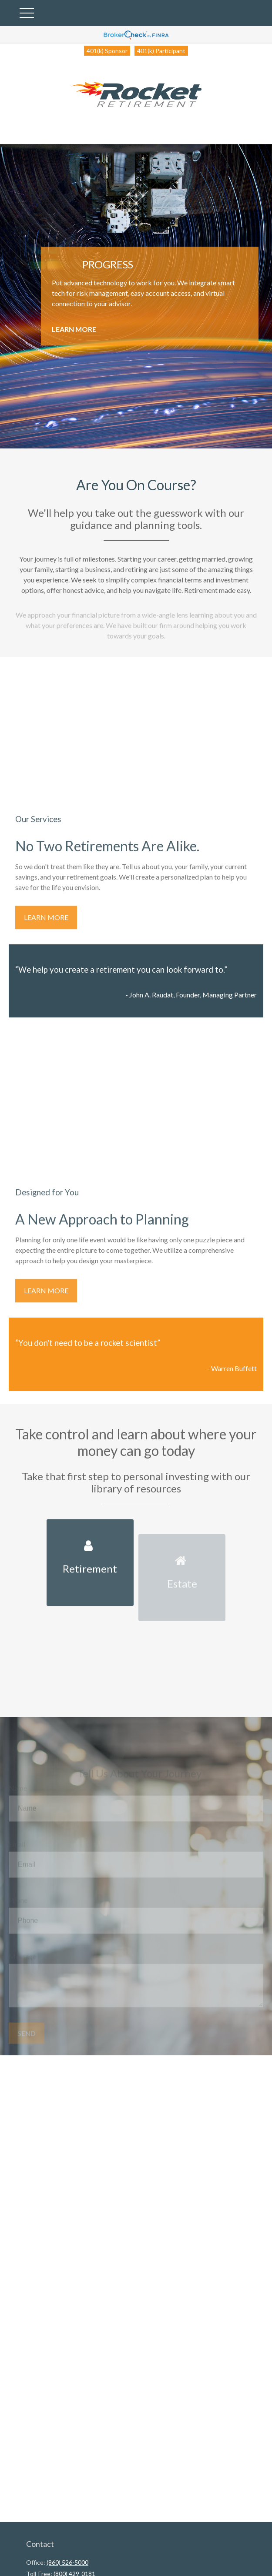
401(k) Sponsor (107, 50)
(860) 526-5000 (67, 2562)
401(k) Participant (161, 50)
